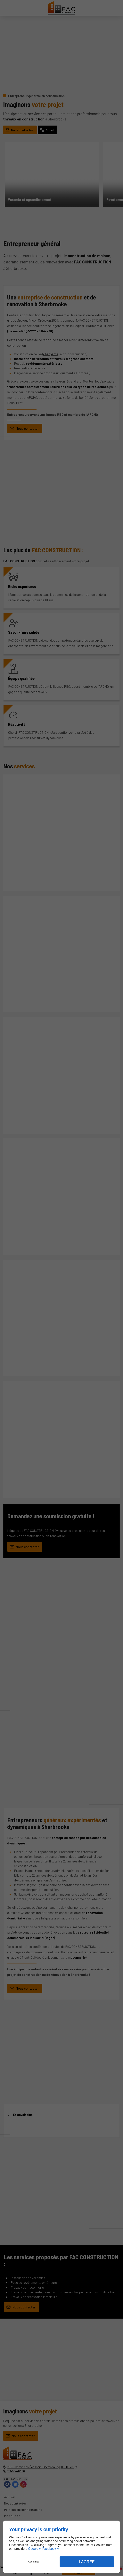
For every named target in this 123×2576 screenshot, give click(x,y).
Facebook (49, 2548)
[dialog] (61, 2547)
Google (33, 2548)
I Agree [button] (87, 2562)
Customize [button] (33, 2561)
